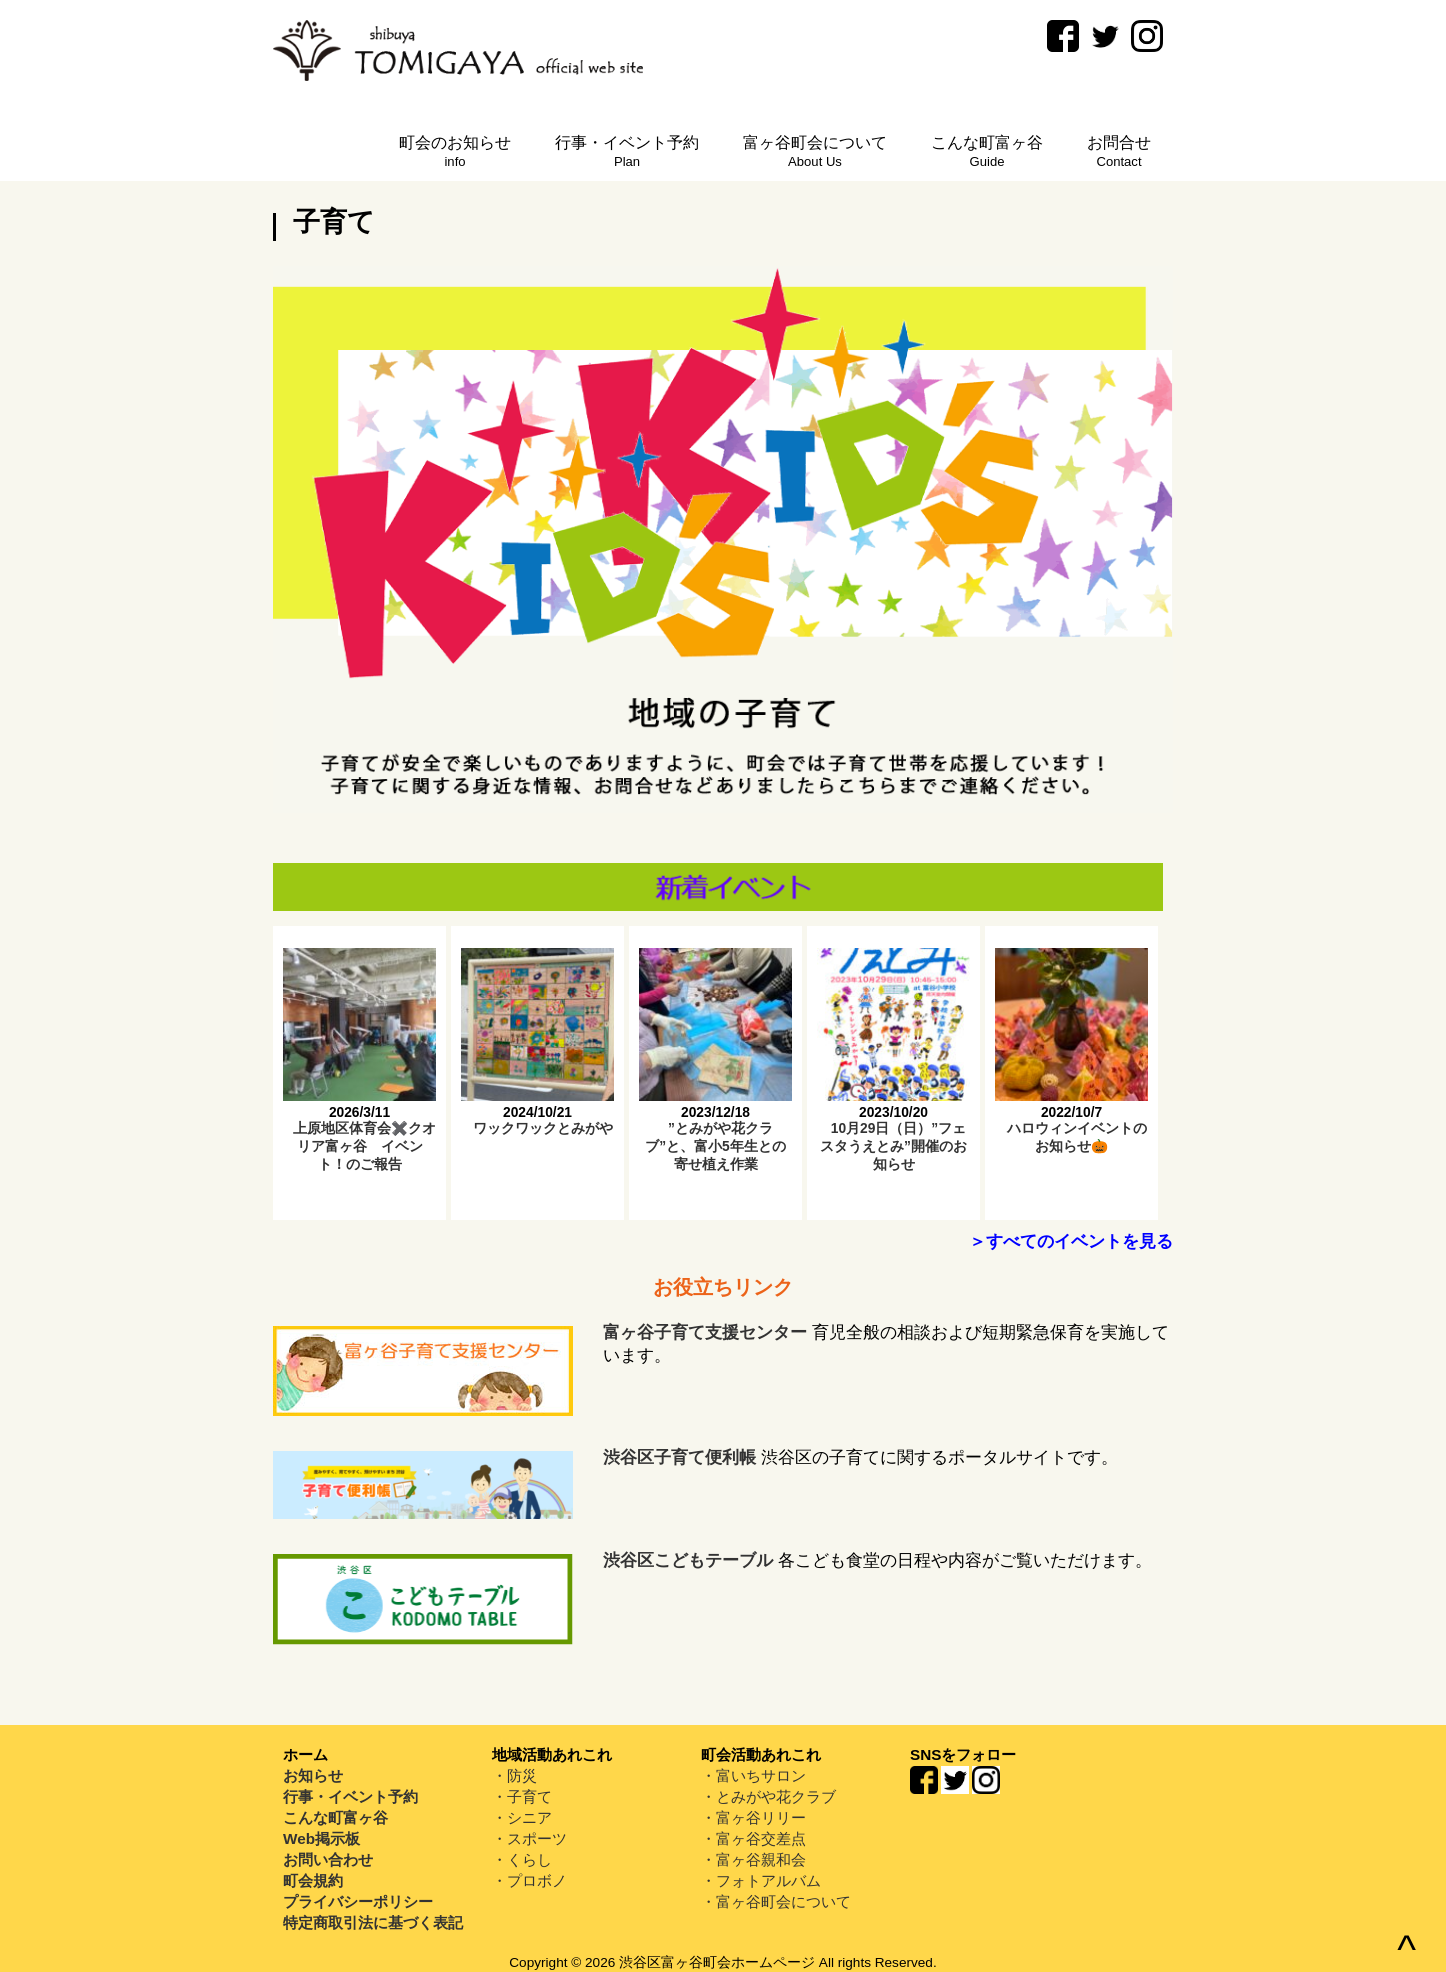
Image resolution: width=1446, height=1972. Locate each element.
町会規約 (313, 1880)
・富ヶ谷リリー (753, 1817)
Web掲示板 (321, 1838)
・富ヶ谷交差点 (753, 1838)
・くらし (522, 1859)
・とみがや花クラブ (768, 1796)
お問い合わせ (328, 1859)
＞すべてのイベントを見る (1071, 1241)
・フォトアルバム (761, 1880)
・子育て (522, 1796)
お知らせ (313, 1775)
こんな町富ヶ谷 (335, 1817)
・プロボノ (529, 1880)
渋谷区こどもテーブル (688, 1560)
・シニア (522, 1817)
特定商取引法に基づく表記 (373, 1922)
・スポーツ (529, 1838)
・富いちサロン (753, 1775)
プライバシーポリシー (358, 1901)
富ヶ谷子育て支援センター (705, 1332)
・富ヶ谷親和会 (753, 1859)
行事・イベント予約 (350, 1796)
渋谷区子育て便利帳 (679, 1457)
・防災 (514, 1775)
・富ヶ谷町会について (776, 1901)
